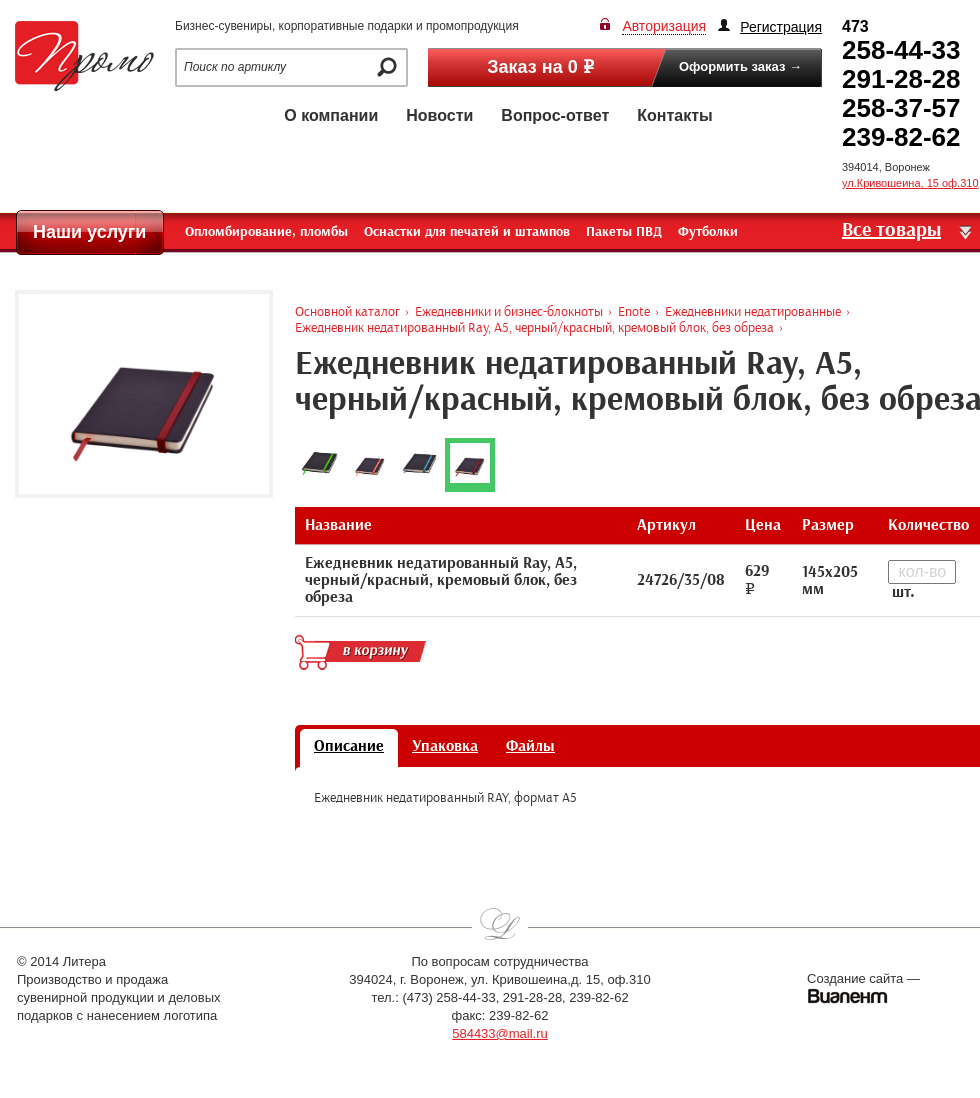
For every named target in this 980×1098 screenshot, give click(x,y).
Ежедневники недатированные (753, 311)
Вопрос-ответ (555, 115)
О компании (331, 115)
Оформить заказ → (740, 66)
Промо (84, 56)
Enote (634, 311)
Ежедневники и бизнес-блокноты (509, 311)
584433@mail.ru (500, 1033)
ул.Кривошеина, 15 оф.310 (910, 183)
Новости (439, 115)
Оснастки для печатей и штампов (467, 232)
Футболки (708, 232)
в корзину (360, 652)
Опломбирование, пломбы (266, 232)
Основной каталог (347, 311)
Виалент (847, 996)
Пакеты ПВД (624, 232)
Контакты (674, 115)
